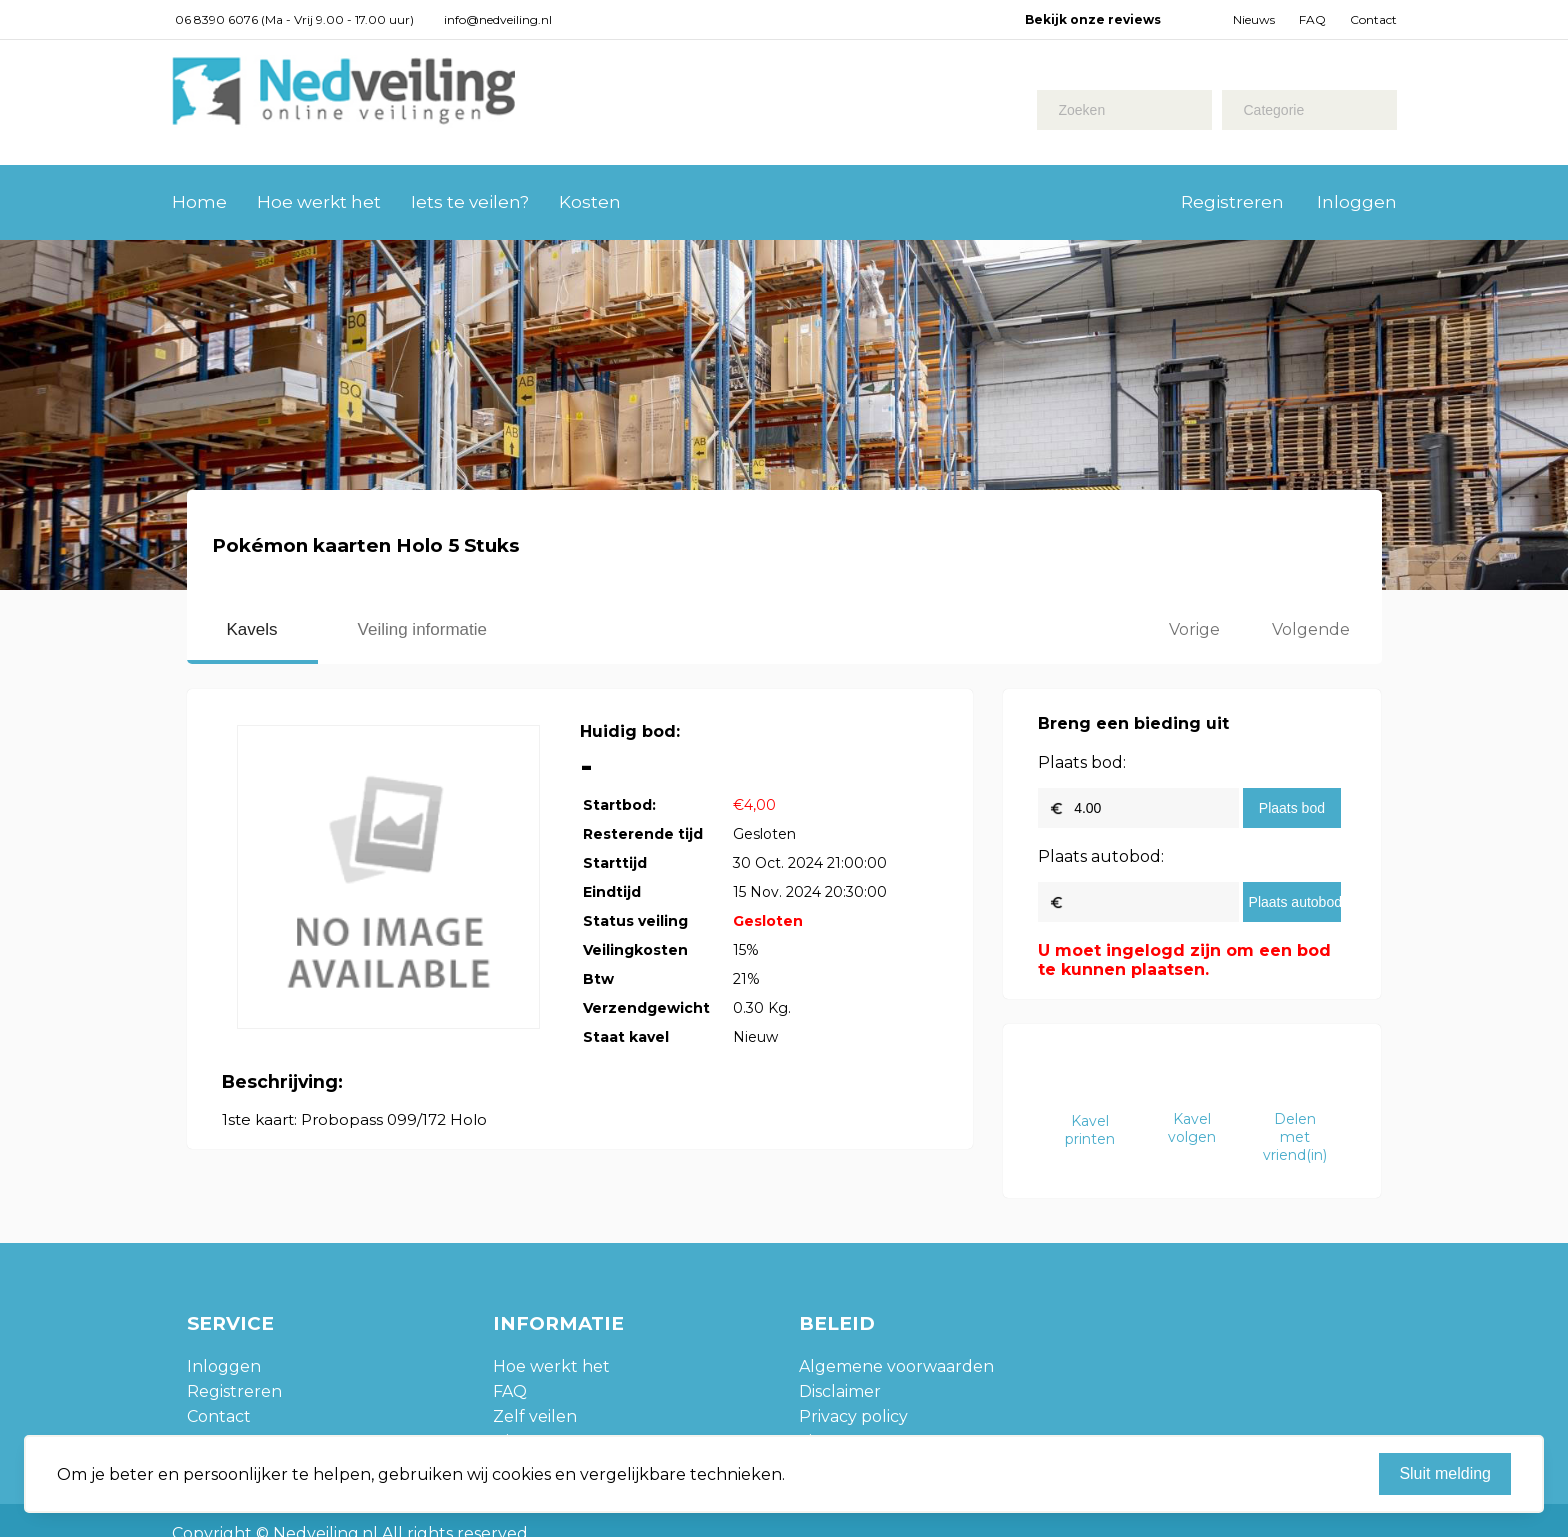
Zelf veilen (535, 1416)
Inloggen (1357, 202)
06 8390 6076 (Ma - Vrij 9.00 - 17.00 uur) (294, 19)
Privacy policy (853, 1416)
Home (199, 202)
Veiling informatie (422, 629)
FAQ (1312, 19)
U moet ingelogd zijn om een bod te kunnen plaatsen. (1184, 960)
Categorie (1274, 110)
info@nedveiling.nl (498, 19)
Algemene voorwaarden (896, 1366)
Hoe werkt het (319, 202)
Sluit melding (1445, 1473)
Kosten (590, 202)
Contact (1373, 19)
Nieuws (1254, 19)
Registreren (1232, 202)
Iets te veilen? (470, 202)
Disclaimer (840, 1391)
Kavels (252, 629)
